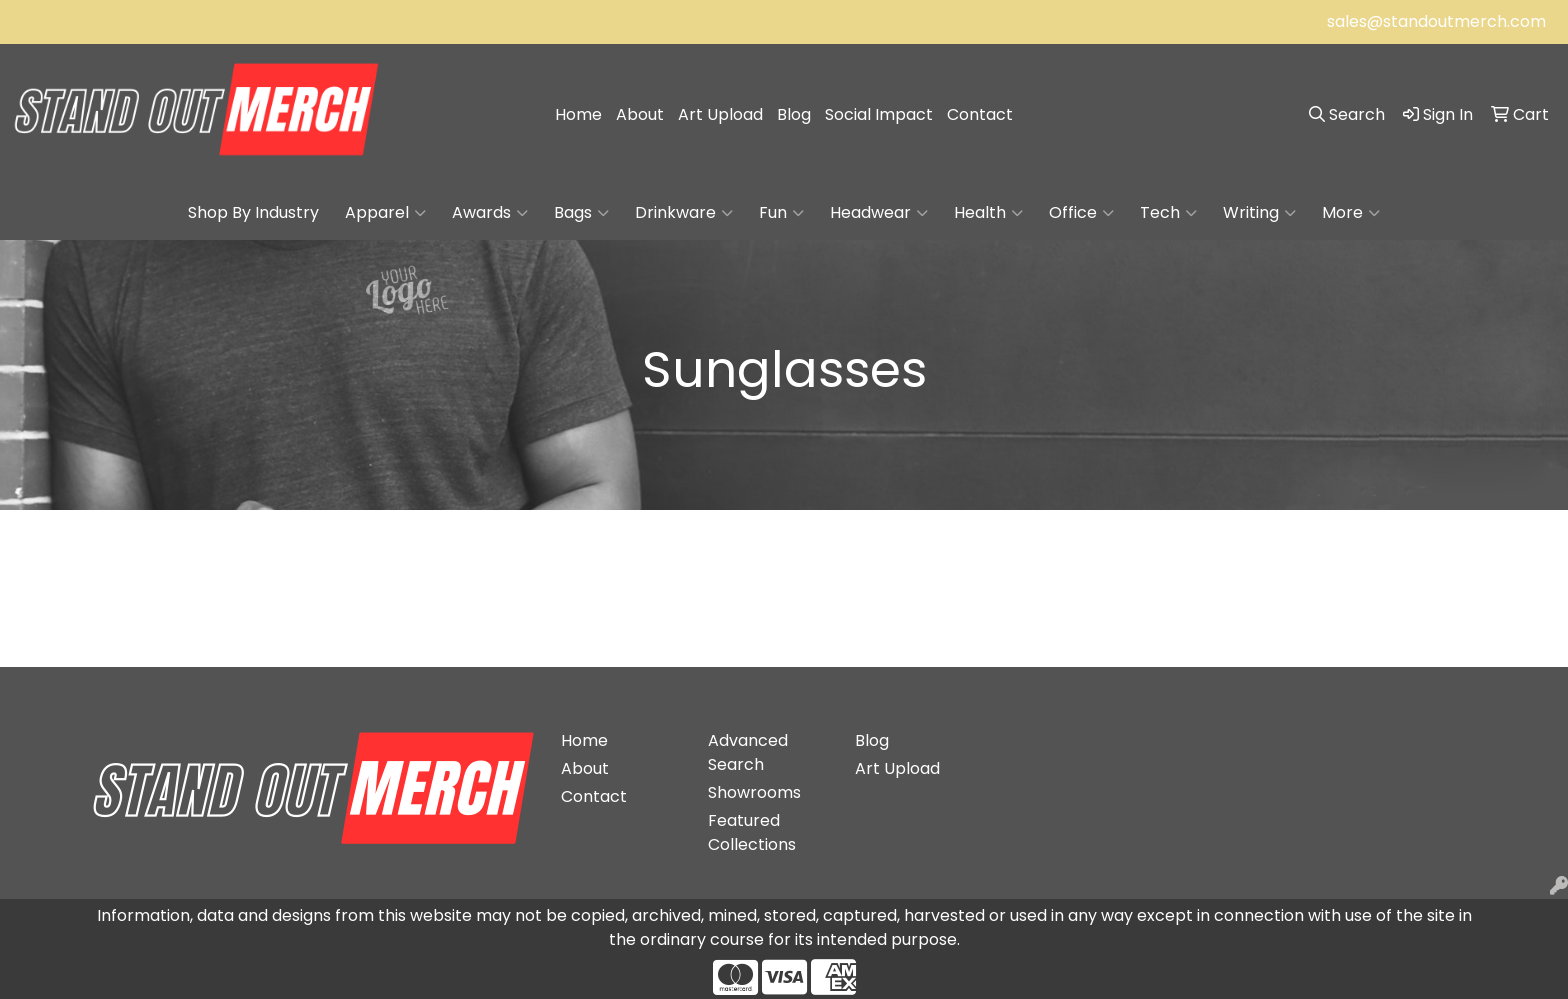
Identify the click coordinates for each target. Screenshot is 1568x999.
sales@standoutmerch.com (1436, 21)
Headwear (879, 213)
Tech (1168, 213)
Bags (581, 213)
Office (1081, 213)
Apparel (385, 213)
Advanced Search (748, 752)
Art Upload (720, 114)
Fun (781, 213)
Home (578, 114)
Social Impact (879, 114)
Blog (794, 114)
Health (988, 213)
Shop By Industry (253, 212)
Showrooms (754, 792)
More (1351, 213)
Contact (980, 114)
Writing (1259, 213)
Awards (490, 213)
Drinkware (684, 213)
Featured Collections (752, 832)
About (640, 114)
